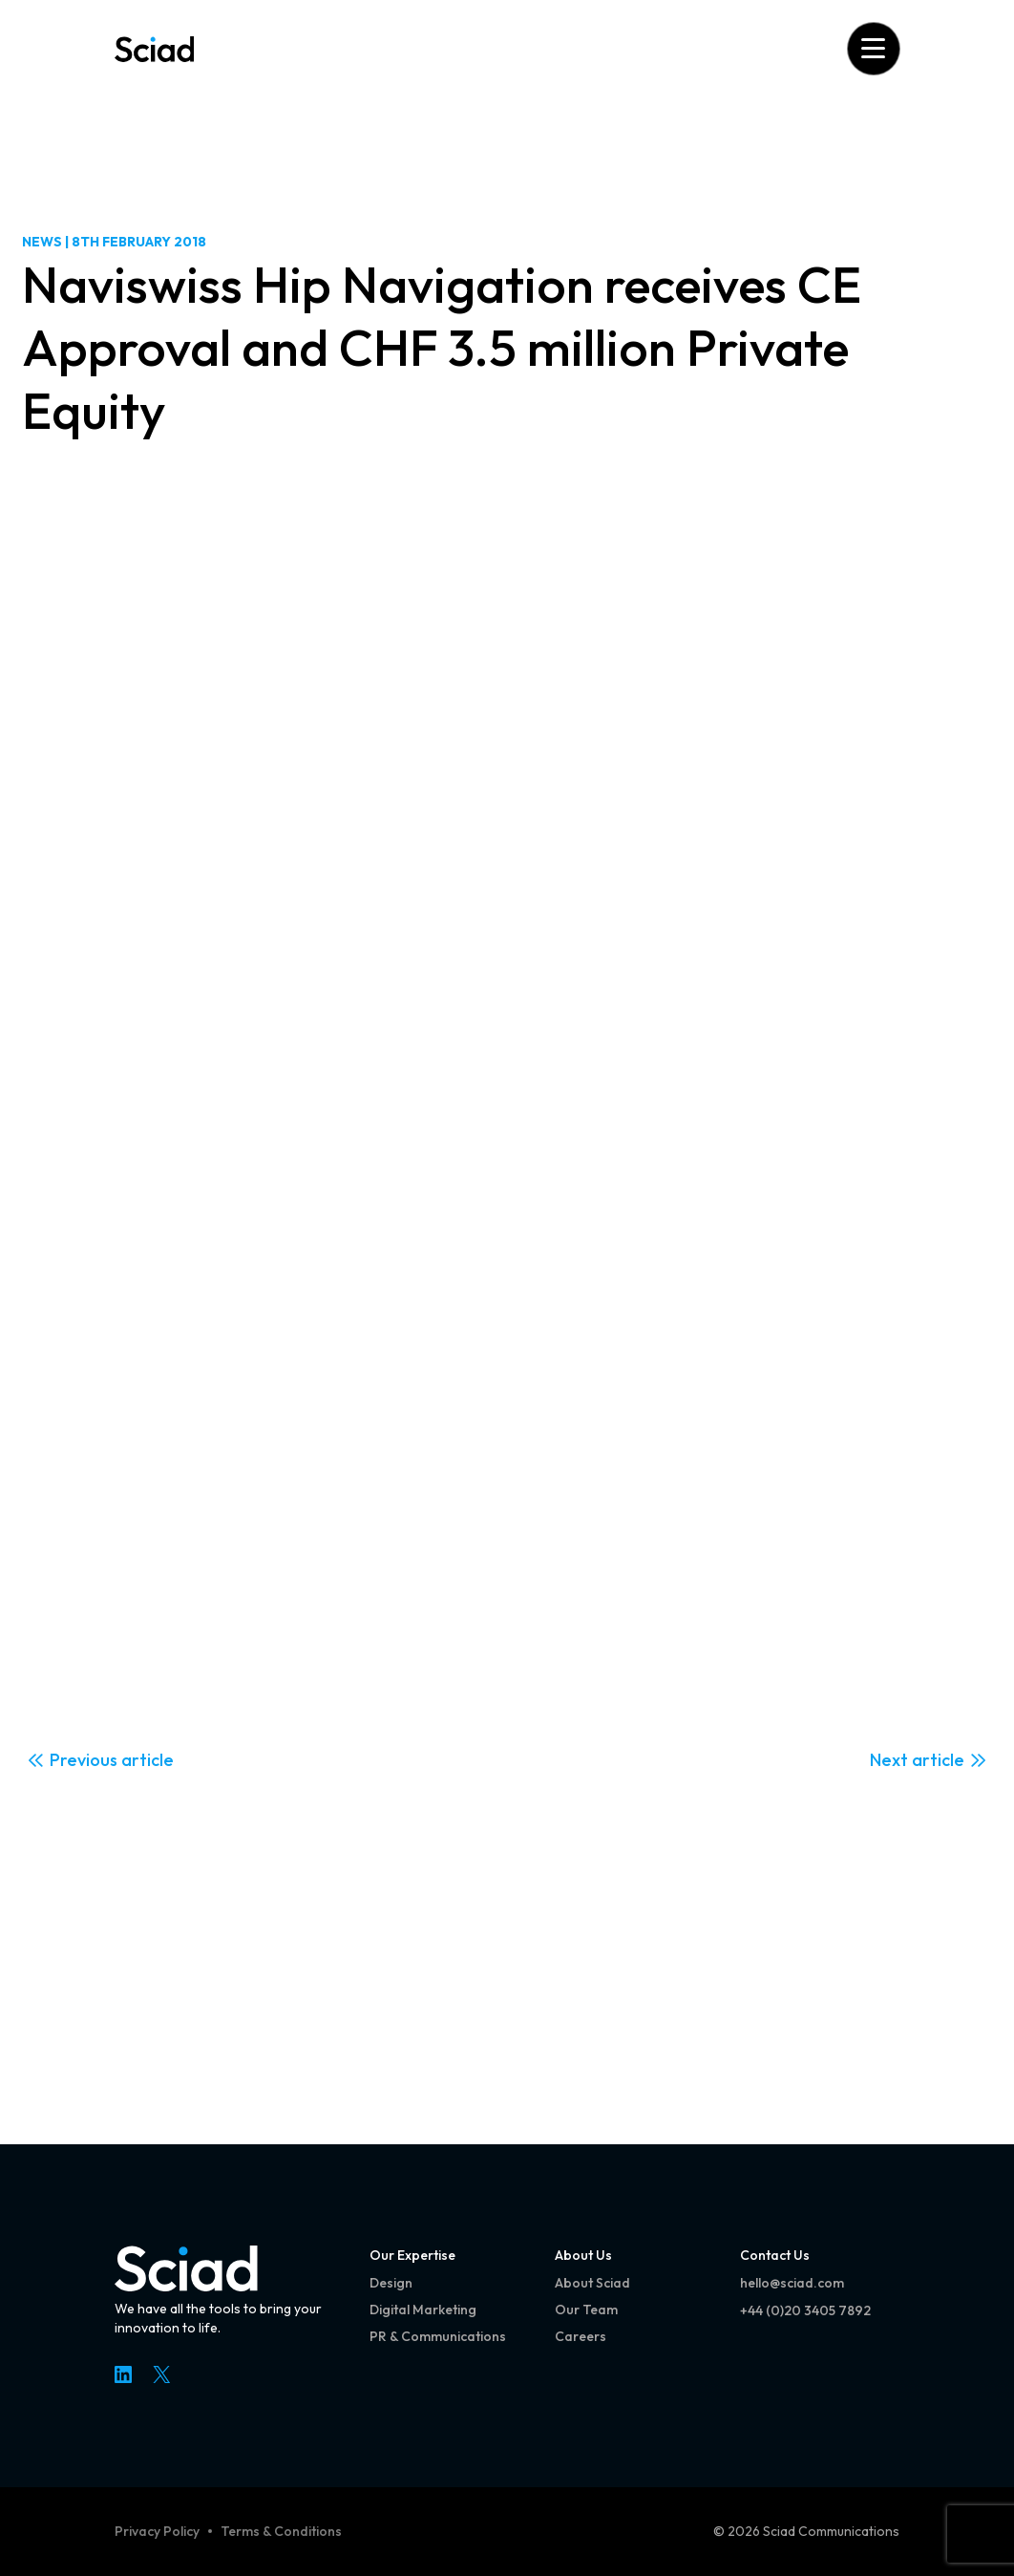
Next (889, 1760)
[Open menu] (873, 48)
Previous (83, 1760)
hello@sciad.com (792, 2282)
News (42, 241)
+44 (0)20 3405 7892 (805, 2310)
